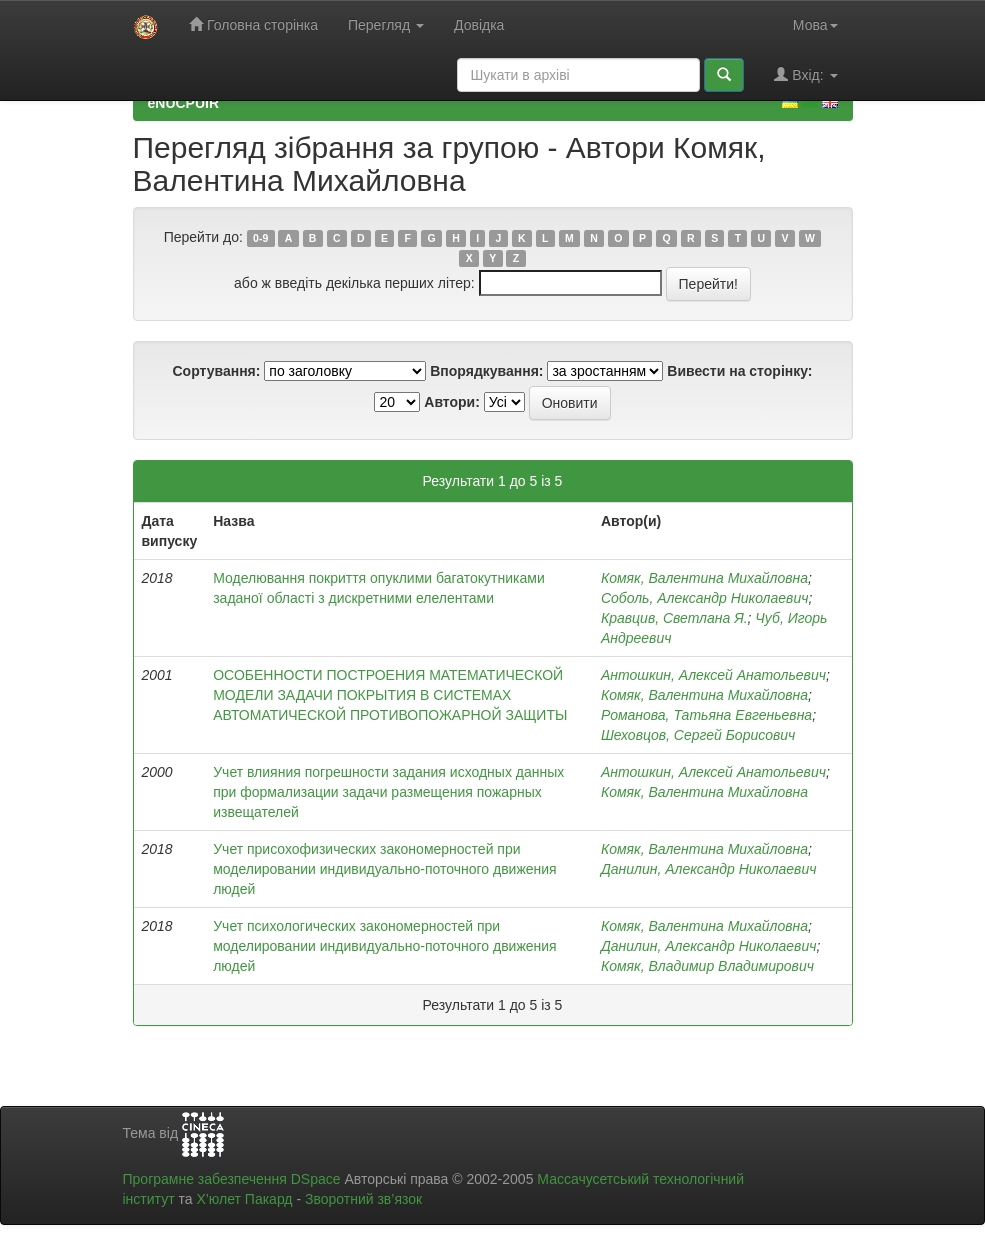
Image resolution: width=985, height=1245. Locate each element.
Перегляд (386, 25)
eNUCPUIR (184, 103)
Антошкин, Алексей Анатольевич (713, 675)
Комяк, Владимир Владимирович (707, 966)
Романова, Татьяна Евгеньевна (706, 715)
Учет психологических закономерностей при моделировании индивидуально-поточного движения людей (385, 946)
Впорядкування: (486, 371)
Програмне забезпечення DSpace (232, 1179)
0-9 (260, 238)
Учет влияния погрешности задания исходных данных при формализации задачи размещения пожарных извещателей (388, 792)
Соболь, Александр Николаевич (704, 598)
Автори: (452, 402)
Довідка (479, 25)
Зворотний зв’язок (363, 1199)
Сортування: (216, 371)
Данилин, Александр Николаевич (708, 869)
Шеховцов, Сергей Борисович (698, 735)
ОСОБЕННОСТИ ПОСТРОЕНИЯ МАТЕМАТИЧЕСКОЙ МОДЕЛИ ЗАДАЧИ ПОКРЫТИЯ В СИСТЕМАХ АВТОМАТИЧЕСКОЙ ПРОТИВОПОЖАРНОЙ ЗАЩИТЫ (390, 695)
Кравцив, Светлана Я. (674, 618)
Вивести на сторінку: (739, 371)
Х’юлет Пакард (244, 1199)
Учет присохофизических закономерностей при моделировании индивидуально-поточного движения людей (385, 869)
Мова (815, 25)
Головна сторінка (253, 24)
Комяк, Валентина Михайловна (704, 578)
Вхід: (805, 74)
